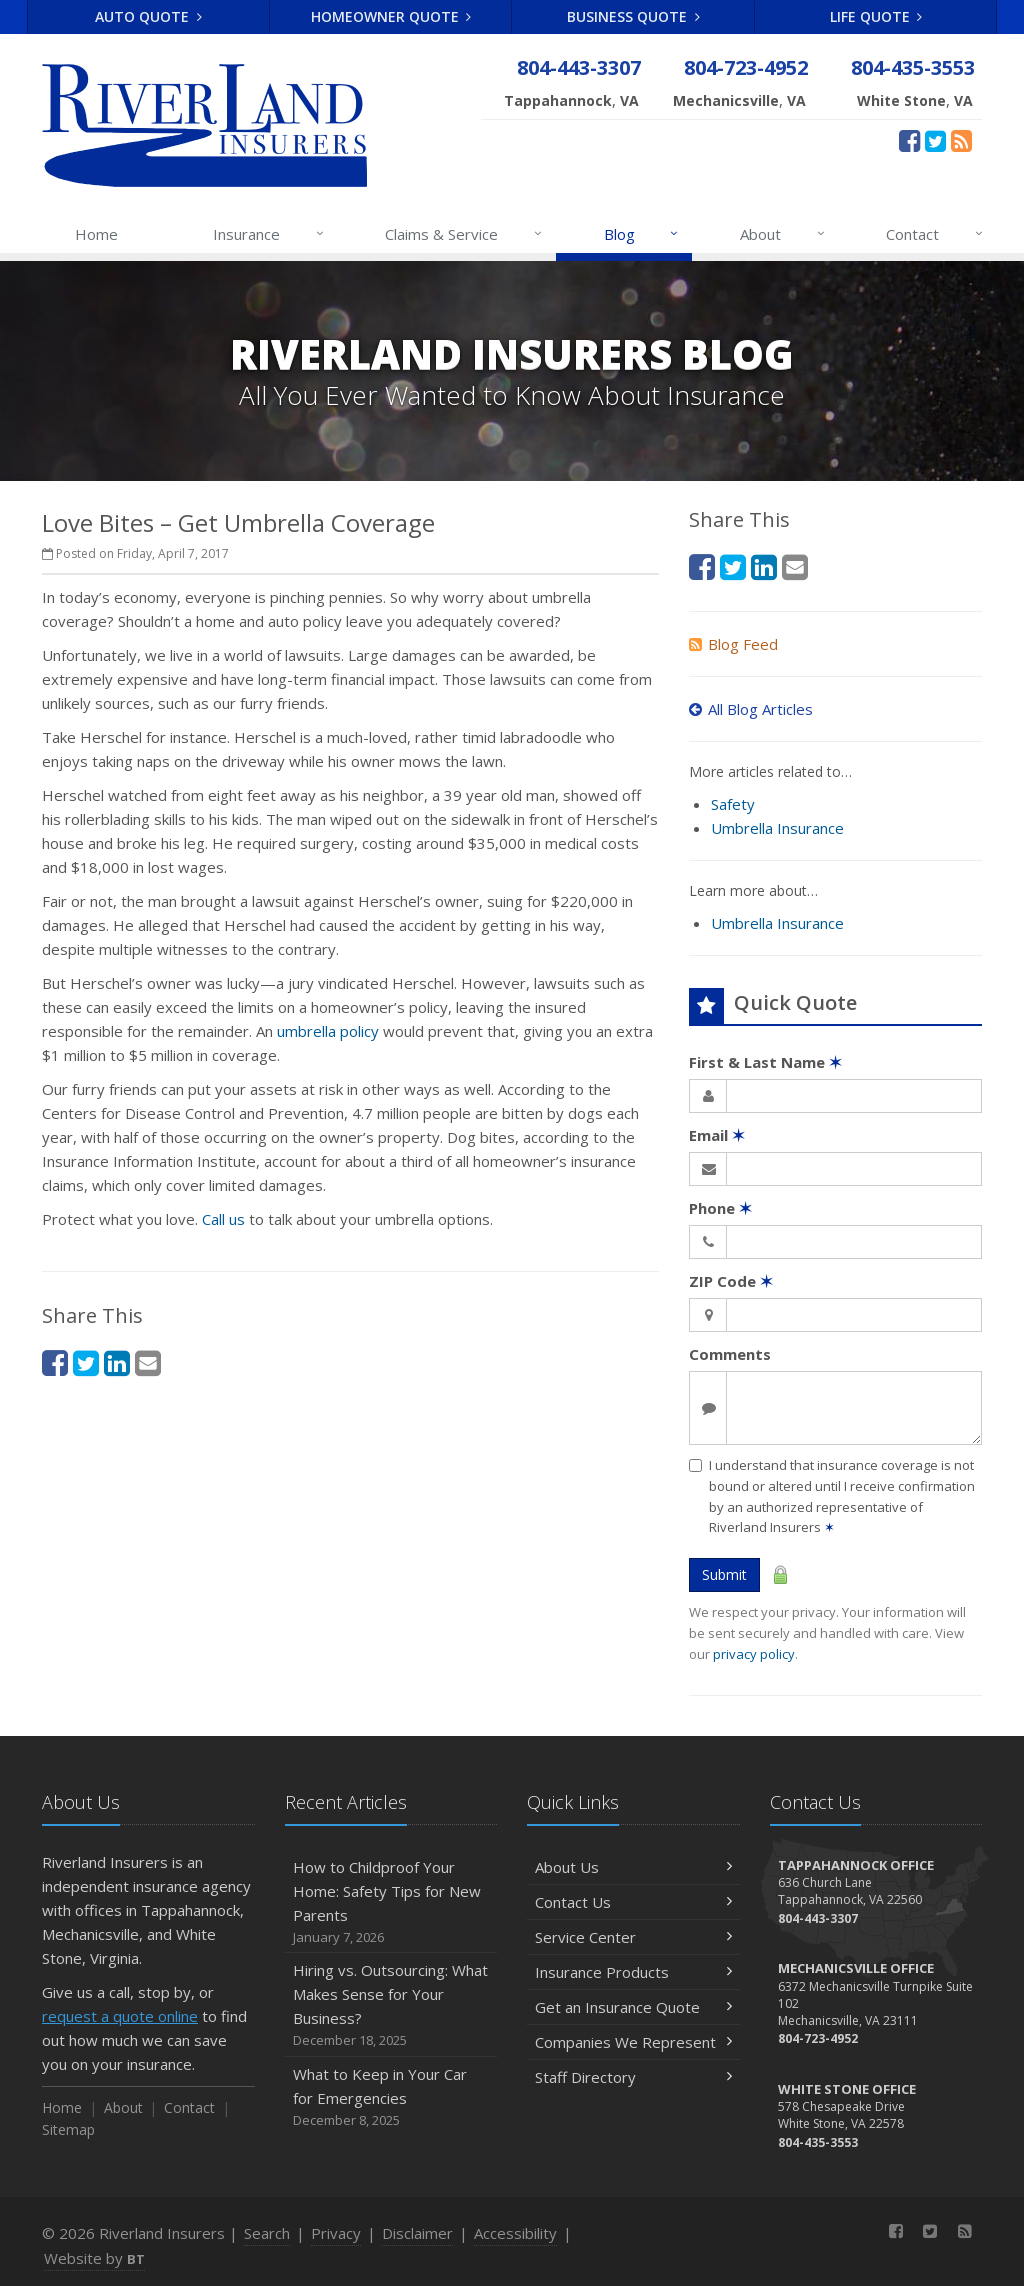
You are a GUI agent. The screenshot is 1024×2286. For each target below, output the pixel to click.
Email (717, 1135)
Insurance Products (633, 1972)
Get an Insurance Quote (633, 2007)
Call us (223, 1219)
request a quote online (120, 2016)
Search (267, 2233)
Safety (733, 804)
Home (96, 234)
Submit (724, 1574)
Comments (730, 1354)
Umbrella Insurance (777, 828)
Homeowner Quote (391, 16)
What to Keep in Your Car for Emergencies (391, 2097)
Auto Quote (148, 16)
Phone (720, 1208)
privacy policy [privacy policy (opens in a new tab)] (754, 1654)
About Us (633, 1867)
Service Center (633, 1937)
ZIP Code (731, 1281)
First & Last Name (765, 1062)
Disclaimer (417, 2233)
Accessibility (515, 2233)
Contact (935, 234)
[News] (961, 140)
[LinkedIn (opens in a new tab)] (117, 1362)
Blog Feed (733, 644)
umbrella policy (328, 1031)
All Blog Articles (751, 709)
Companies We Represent (633, 2042)
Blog (642, 234)
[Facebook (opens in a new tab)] (909, 140)
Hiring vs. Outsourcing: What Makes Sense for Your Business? (391, 2005)
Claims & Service (464, 234)
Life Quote (876, 16)
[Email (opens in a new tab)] (148, 1362)
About (783, 234)
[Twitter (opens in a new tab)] (935, 140)
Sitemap (68, 2129)
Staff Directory (633, 2077)
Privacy (336, 2233)
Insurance (269, 234)
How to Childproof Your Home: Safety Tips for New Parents (391, 1902)
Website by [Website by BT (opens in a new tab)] (94, 2258)
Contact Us (633, 1902)
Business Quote (633, 16)
